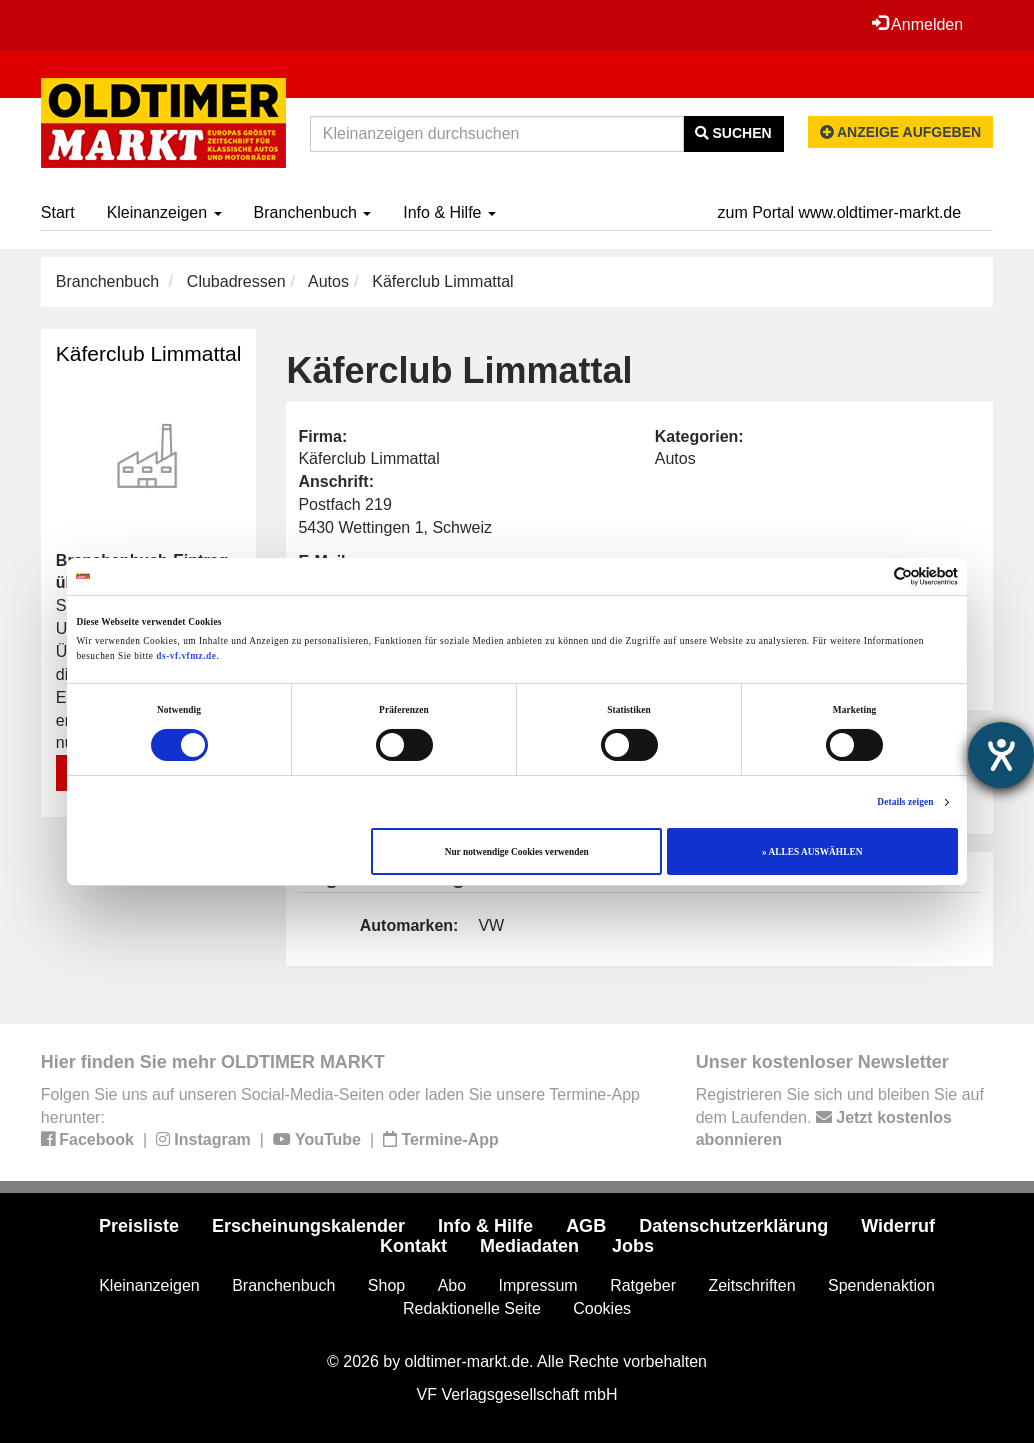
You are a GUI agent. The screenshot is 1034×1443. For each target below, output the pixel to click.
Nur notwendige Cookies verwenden (517, 852)
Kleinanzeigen (164, 212)
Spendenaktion (881, 1285)
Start (58, 212)
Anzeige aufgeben (901, 132)
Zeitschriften (751, 1285)
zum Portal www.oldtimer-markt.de (840, 212)
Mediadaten (529, 1246)
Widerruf (898, 1226)
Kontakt (413, 1246)
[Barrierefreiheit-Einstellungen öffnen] (1001, 755)
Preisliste (139, 1226)
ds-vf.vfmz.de (186, 656)
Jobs (633, 1246)
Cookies (602, 1308)
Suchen (733, 133)
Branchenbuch (313, 212)
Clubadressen (236, 281)
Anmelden (918, 24)
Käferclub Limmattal (149, 353)
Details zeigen (905, 802)
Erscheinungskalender (308, 1226)
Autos (328, 281)
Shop (386, 1285)
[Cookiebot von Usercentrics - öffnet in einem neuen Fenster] (870, 576)
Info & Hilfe (449, 212)
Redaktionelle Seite (472, 1308)
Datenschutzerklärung (733, 1226)
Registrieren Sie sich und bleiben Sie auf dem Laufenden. (840, 1117)
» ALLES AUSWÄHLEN (812, 852)
